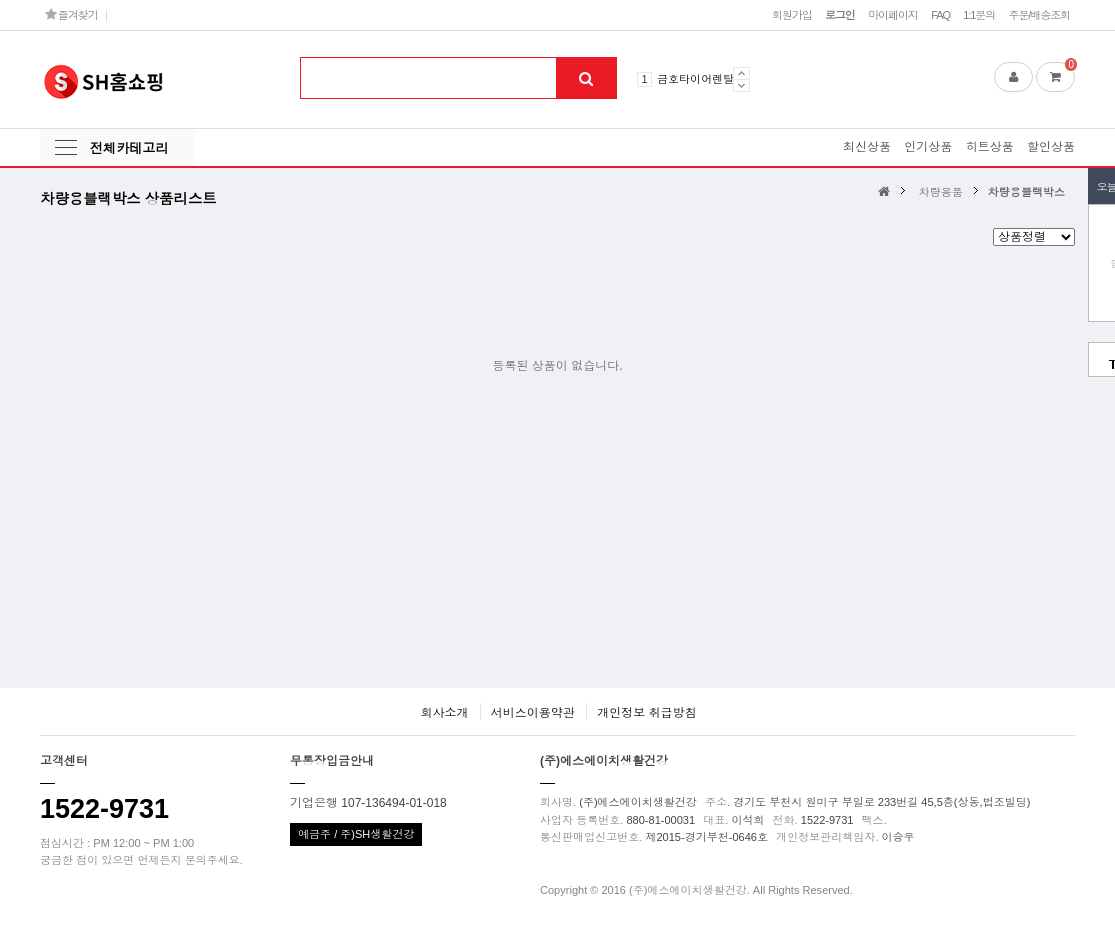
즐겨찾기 (71, 14)
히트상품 (990, 147)
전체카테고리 (129, 148)
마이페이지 (893, 15)
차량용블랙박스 (1026, 192)
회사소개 (444, 713)
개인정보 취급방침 (646, 713)
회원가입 (792, 15)
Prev (741, 73)
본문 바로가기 (0, 0)
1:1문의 (979, 15)
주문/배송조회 (1039, 15)
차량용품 (941, 192)
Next (741, 85)
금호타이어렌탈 (695, 79)
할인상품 (1051, 147)
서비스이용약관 (533, 713)
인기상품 (928, 147)
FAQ (940, 15)
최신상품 (867, 147)
